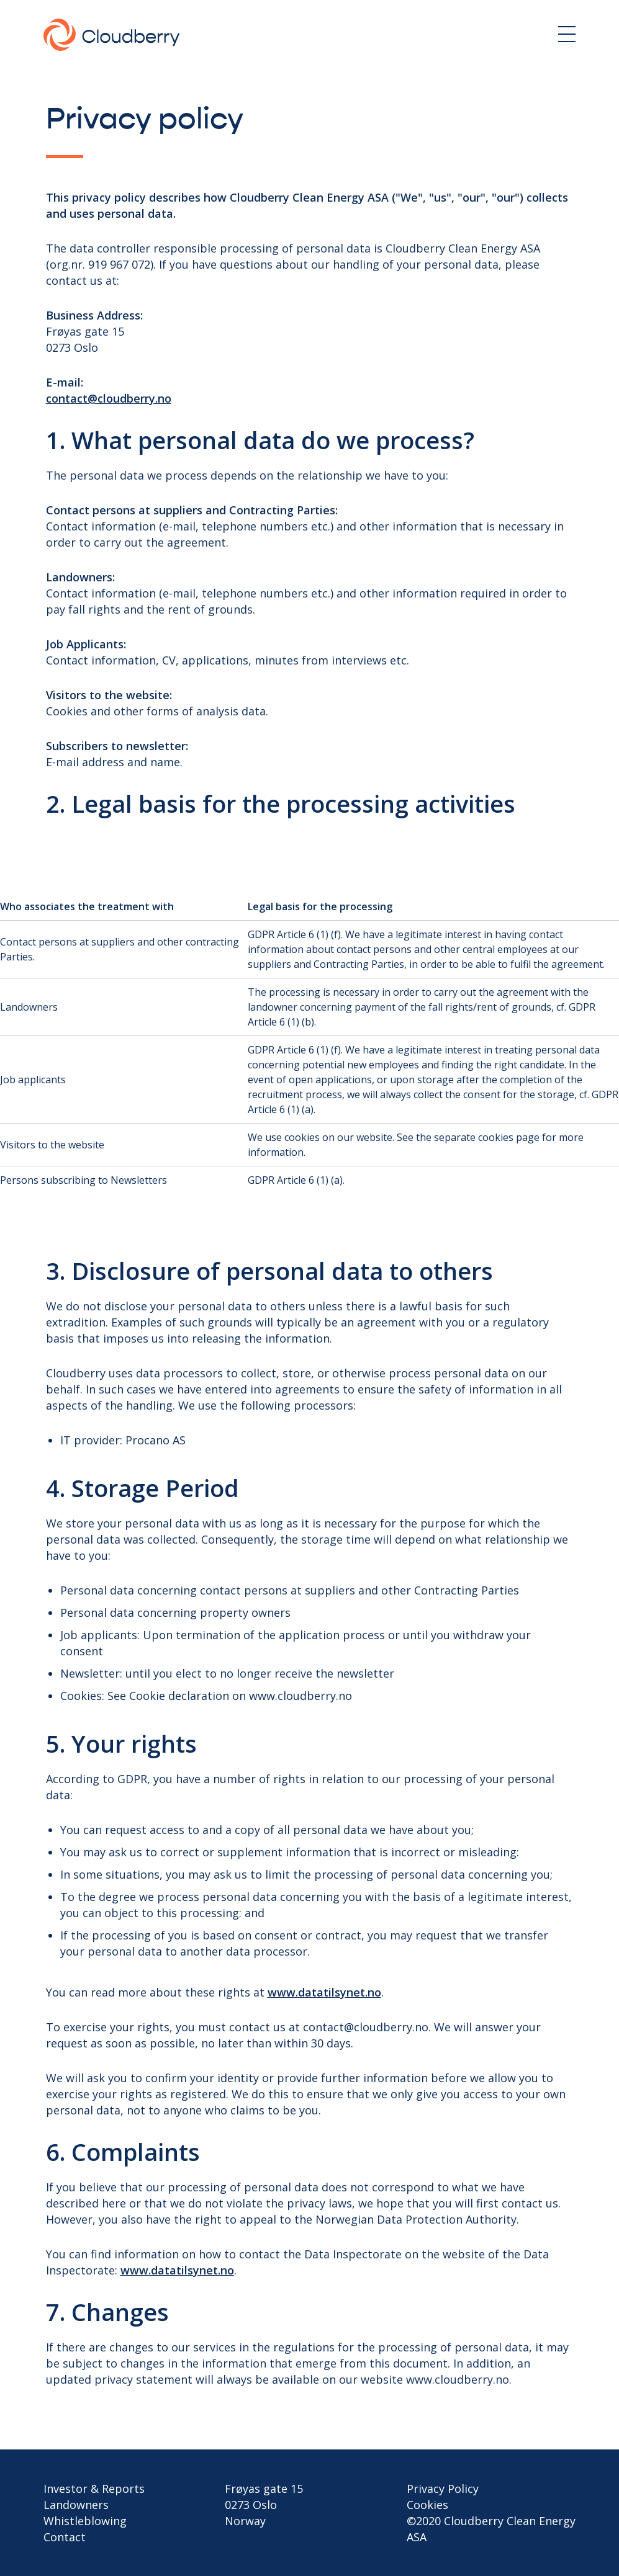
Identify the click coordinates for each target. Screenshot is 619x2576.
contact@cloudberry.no (108, 398)
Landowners (76, 2504)
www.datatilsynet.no (324, 1992)
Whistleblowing (85, 2520)
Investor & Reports (94, 2488)
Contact (64, 2536)
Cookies (427, 2504)
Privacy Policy (443, 2488)
